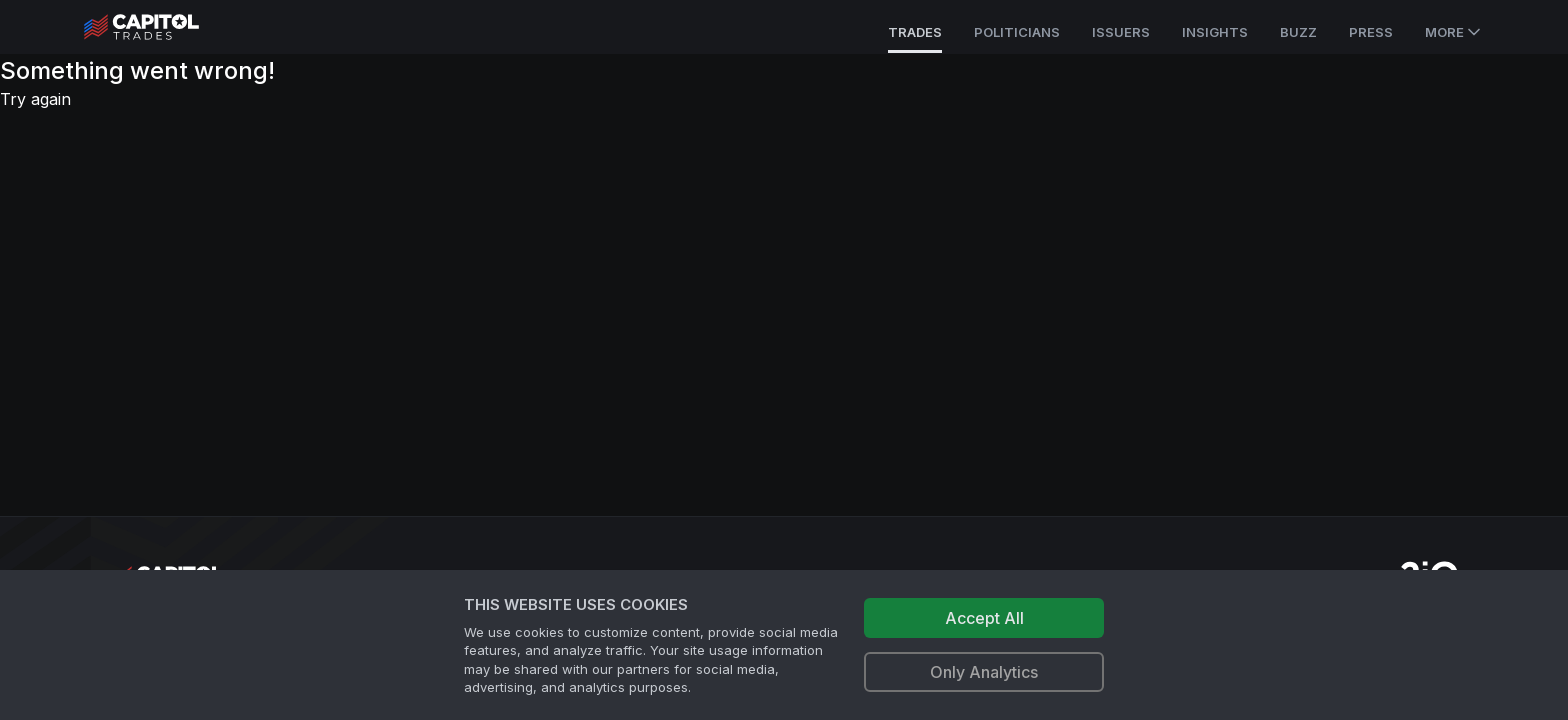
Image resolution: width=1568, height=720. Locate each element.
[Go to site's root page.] (163, 27)
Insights (1215, 32)
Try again (35, 99)
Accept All (984, 618)
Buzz (1298, 32)
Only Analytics (984, 672)
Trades (915, 32)
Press (1371, 32)
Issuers (1121, 32)
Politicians (1017, 32)
